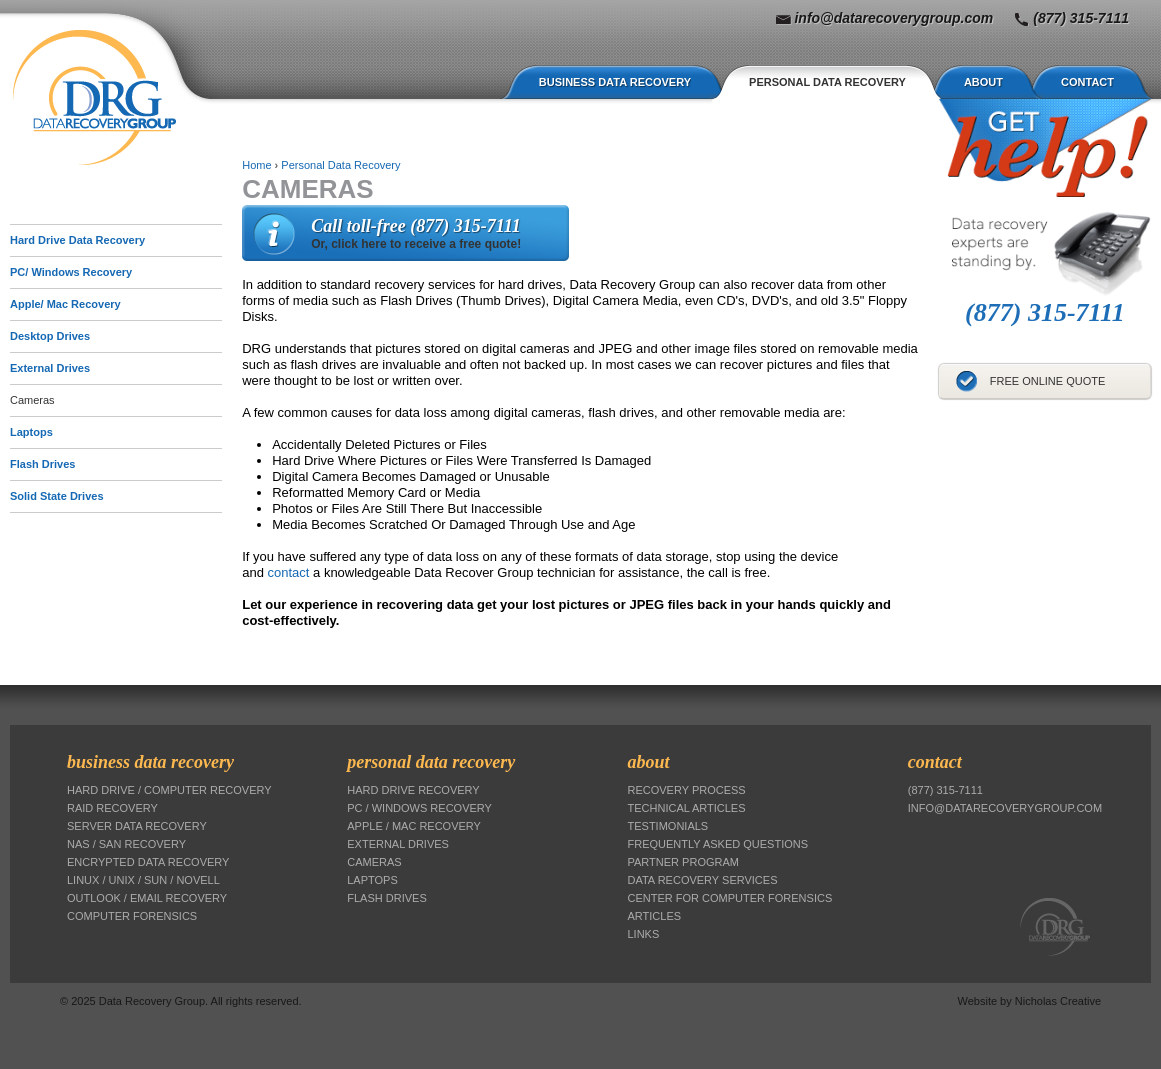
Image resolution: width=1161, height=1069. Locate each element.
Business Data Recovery (615, 82)
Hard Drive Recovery (413, 790)
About (983, 82)
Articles (655, 916)
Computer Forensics (132, 916)
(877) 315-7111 (1081, 18)
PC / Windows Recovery (419, 808)
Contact (1087, 82)
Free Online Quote (1048, 381)
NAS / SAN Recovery (126, 844)
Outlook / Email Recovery (147, 898)
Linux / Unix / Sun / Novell (143, 880)
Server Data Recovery (137, 826)
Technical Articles (687, 808)
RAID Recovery (112, 808)
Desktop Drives (50, 336)
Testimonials (668, 826)
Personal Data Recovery (827, 82)
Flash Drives (42, 464)
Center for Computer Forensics (730, 898)
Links (644, 934)
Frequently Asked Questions (718, 844)
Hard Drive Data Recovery (77, 240)
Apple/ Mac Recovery (65, 304)
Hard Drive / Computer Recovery (169, 790)
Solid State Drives (57, 496)
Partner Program (683, 862)
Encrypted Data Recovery (148, 862)
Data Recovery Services (703, 880)
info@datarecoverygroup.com (893, 18)
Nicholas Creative (1058, 1001)
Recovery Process (687, 790)
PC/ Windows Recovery (71, 272)
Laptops (31, 432)
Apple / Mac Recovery (414, 826)
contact (289, 572)
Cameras (32, 400)
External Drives (50, 368)
